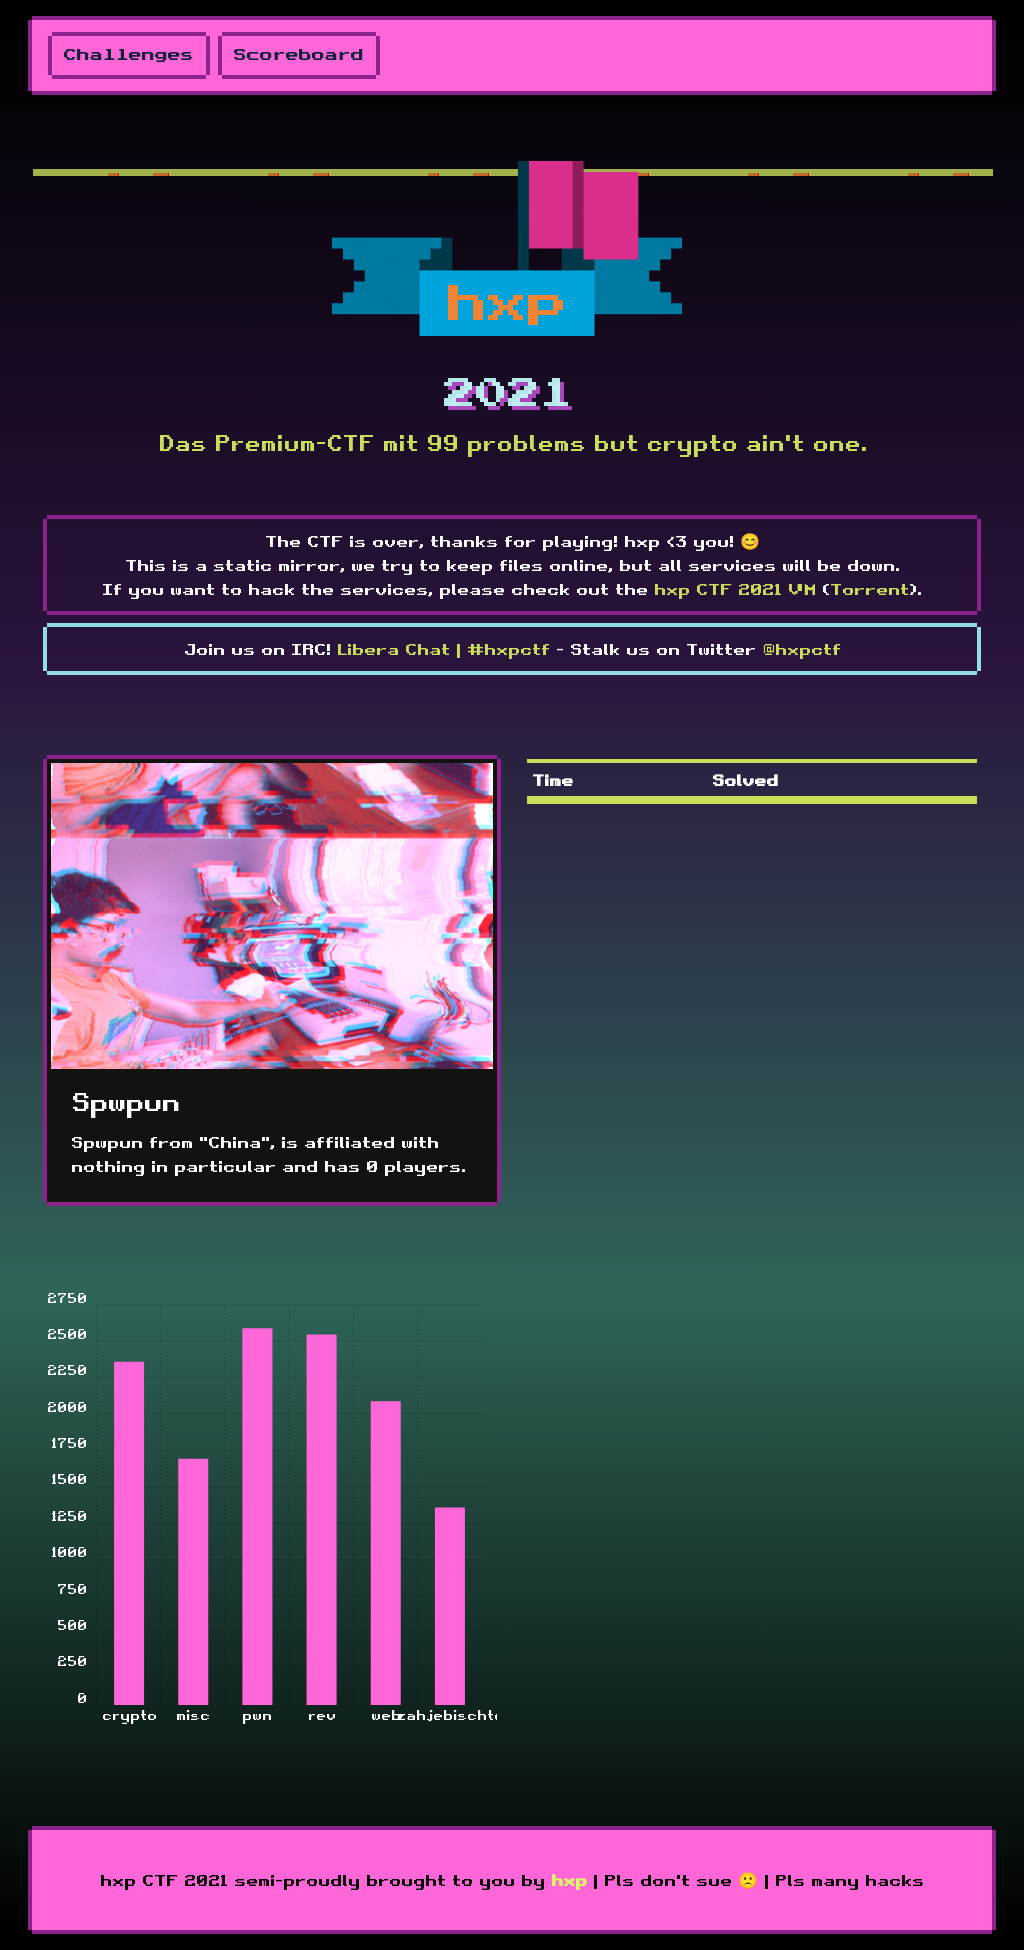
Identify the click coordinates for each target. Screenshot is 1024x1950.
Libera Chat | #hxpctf (443, 649)
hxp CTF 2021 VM (735, 589)
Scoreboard (299, 55)
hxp (569, 1880)
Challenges (129, 55)
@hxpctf (801, 649)
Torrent (869, 589)
